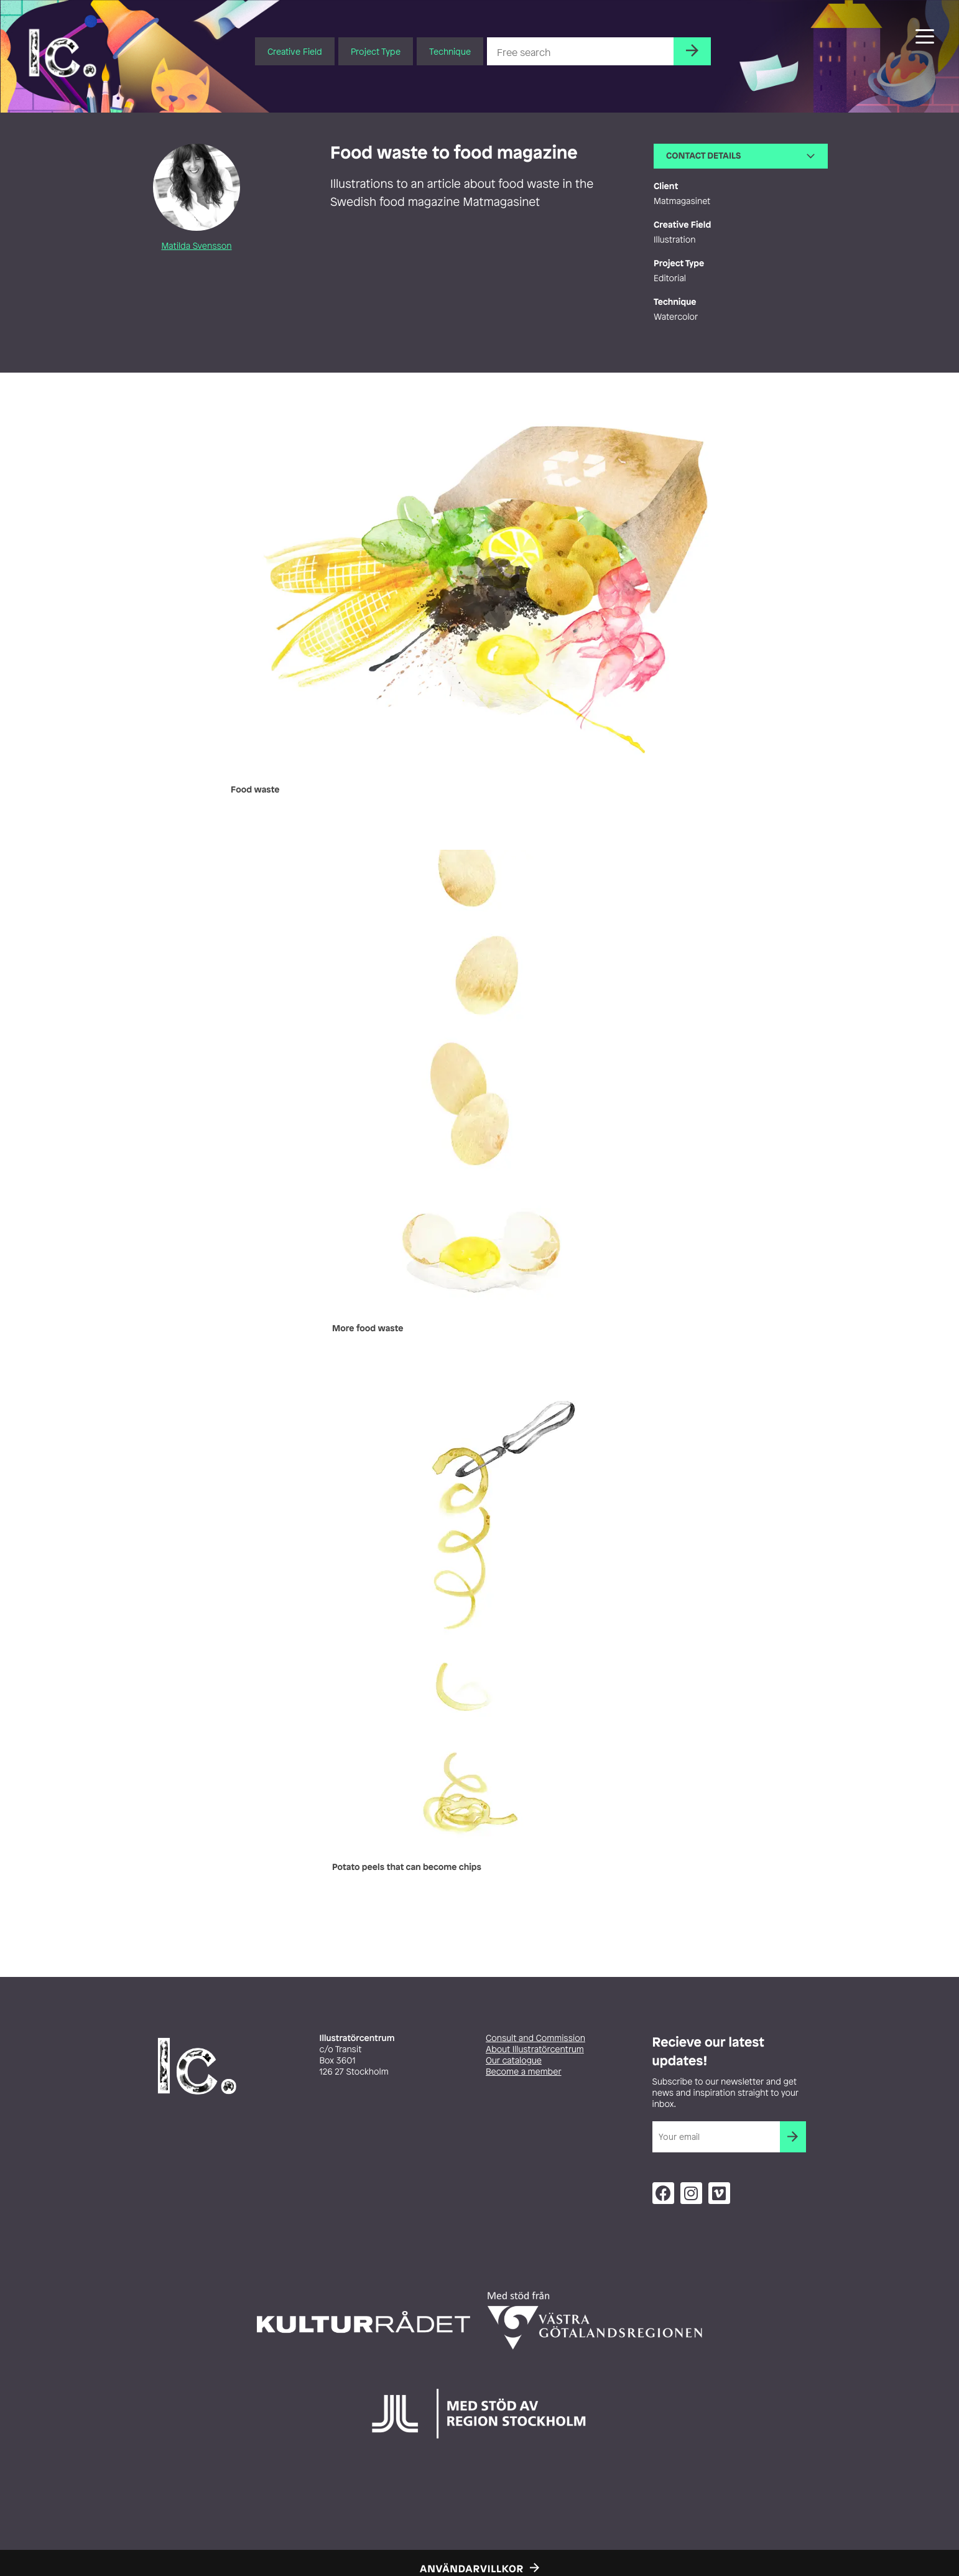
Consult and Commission (535, 2038)
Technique (450, 51)
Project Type (376, 51)
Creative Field (294, 51)
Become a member (524, 2072)
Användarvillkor (472, 2568)
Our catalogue (514, 2061)
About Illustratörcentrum (535, 2049)
